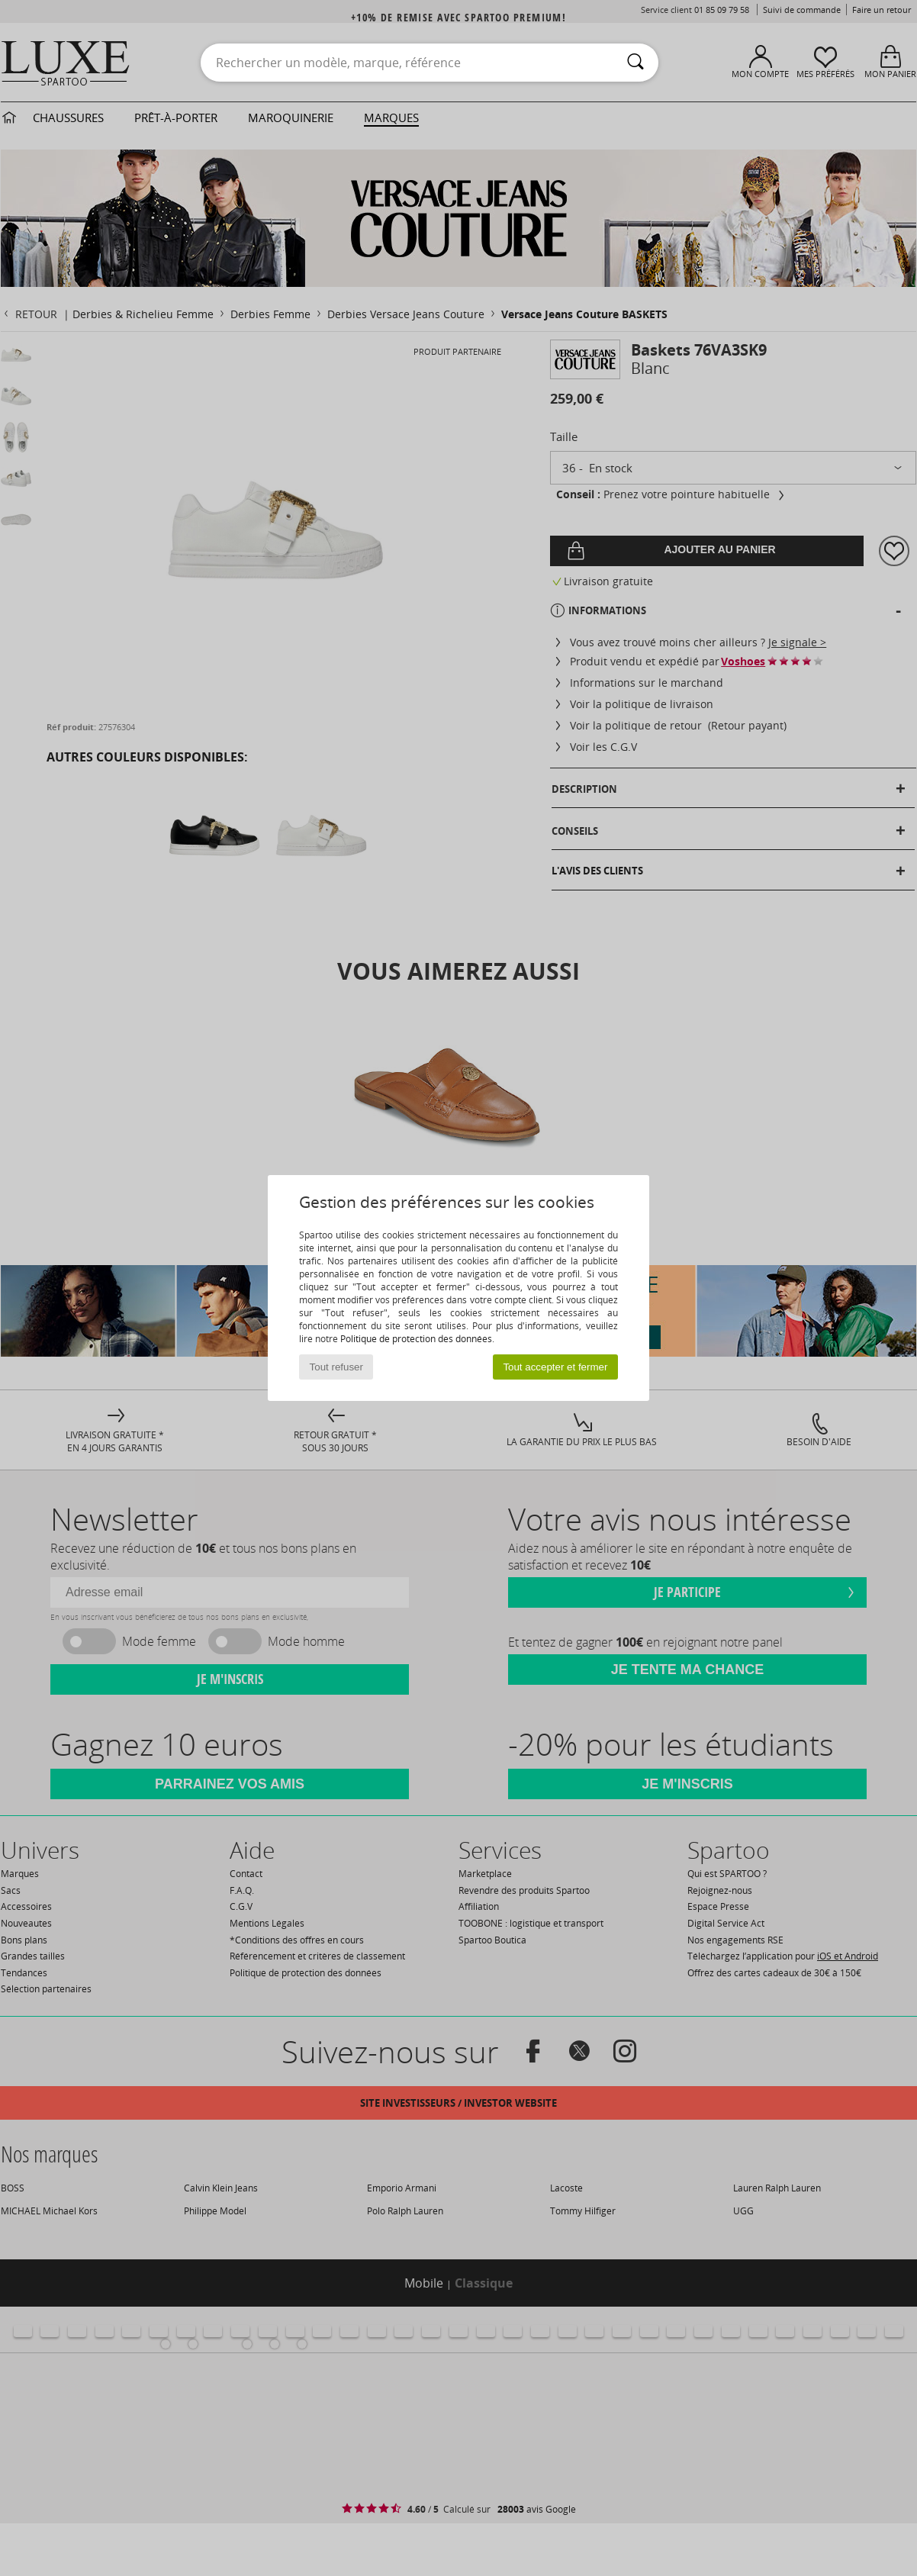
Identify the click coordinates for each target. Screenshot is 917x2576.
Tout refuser (336, 1367)
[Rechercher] (635, 62)
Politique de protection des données (416, 1338)
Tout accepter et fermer (555, 1367)
